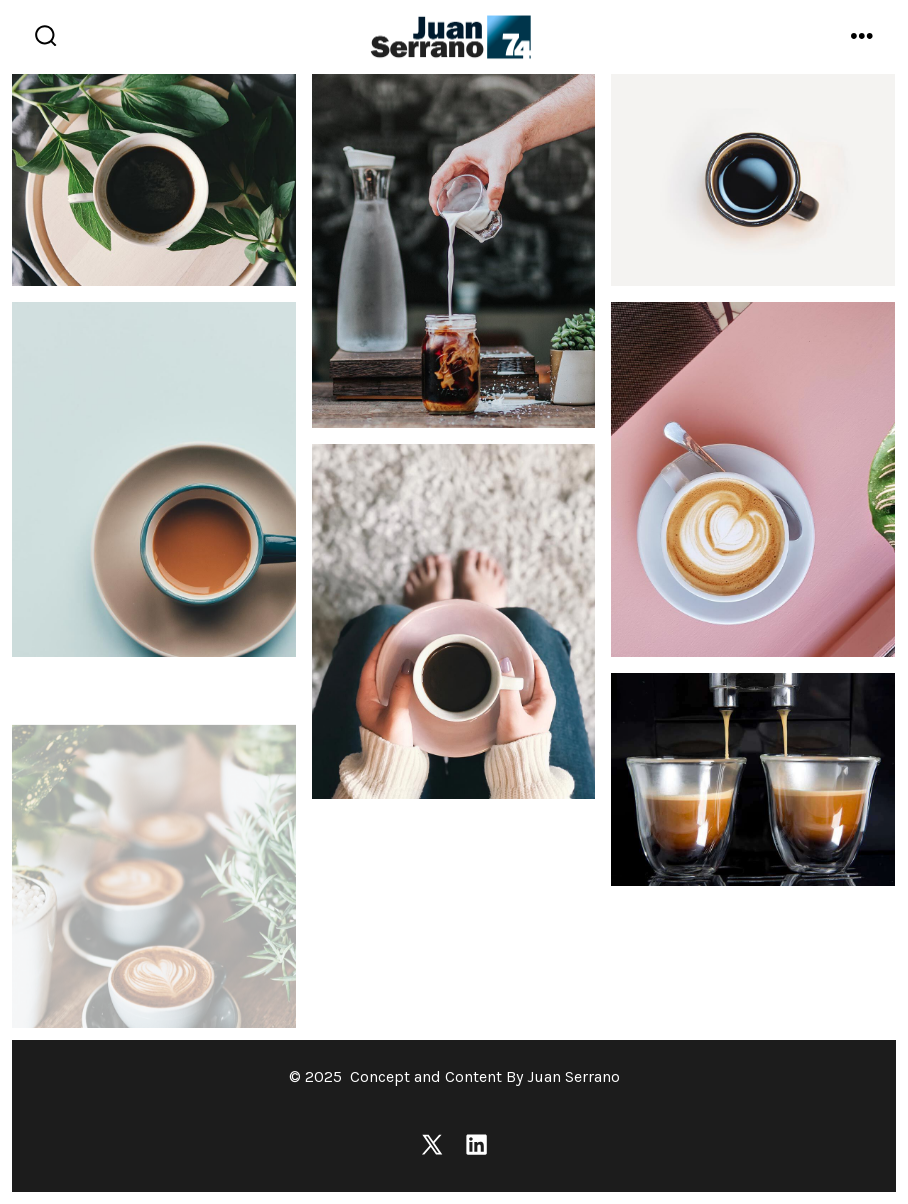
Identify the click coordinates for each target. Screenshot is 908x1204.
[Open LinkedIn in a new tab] (476, 1144)
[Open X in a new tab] (432, 1144)
